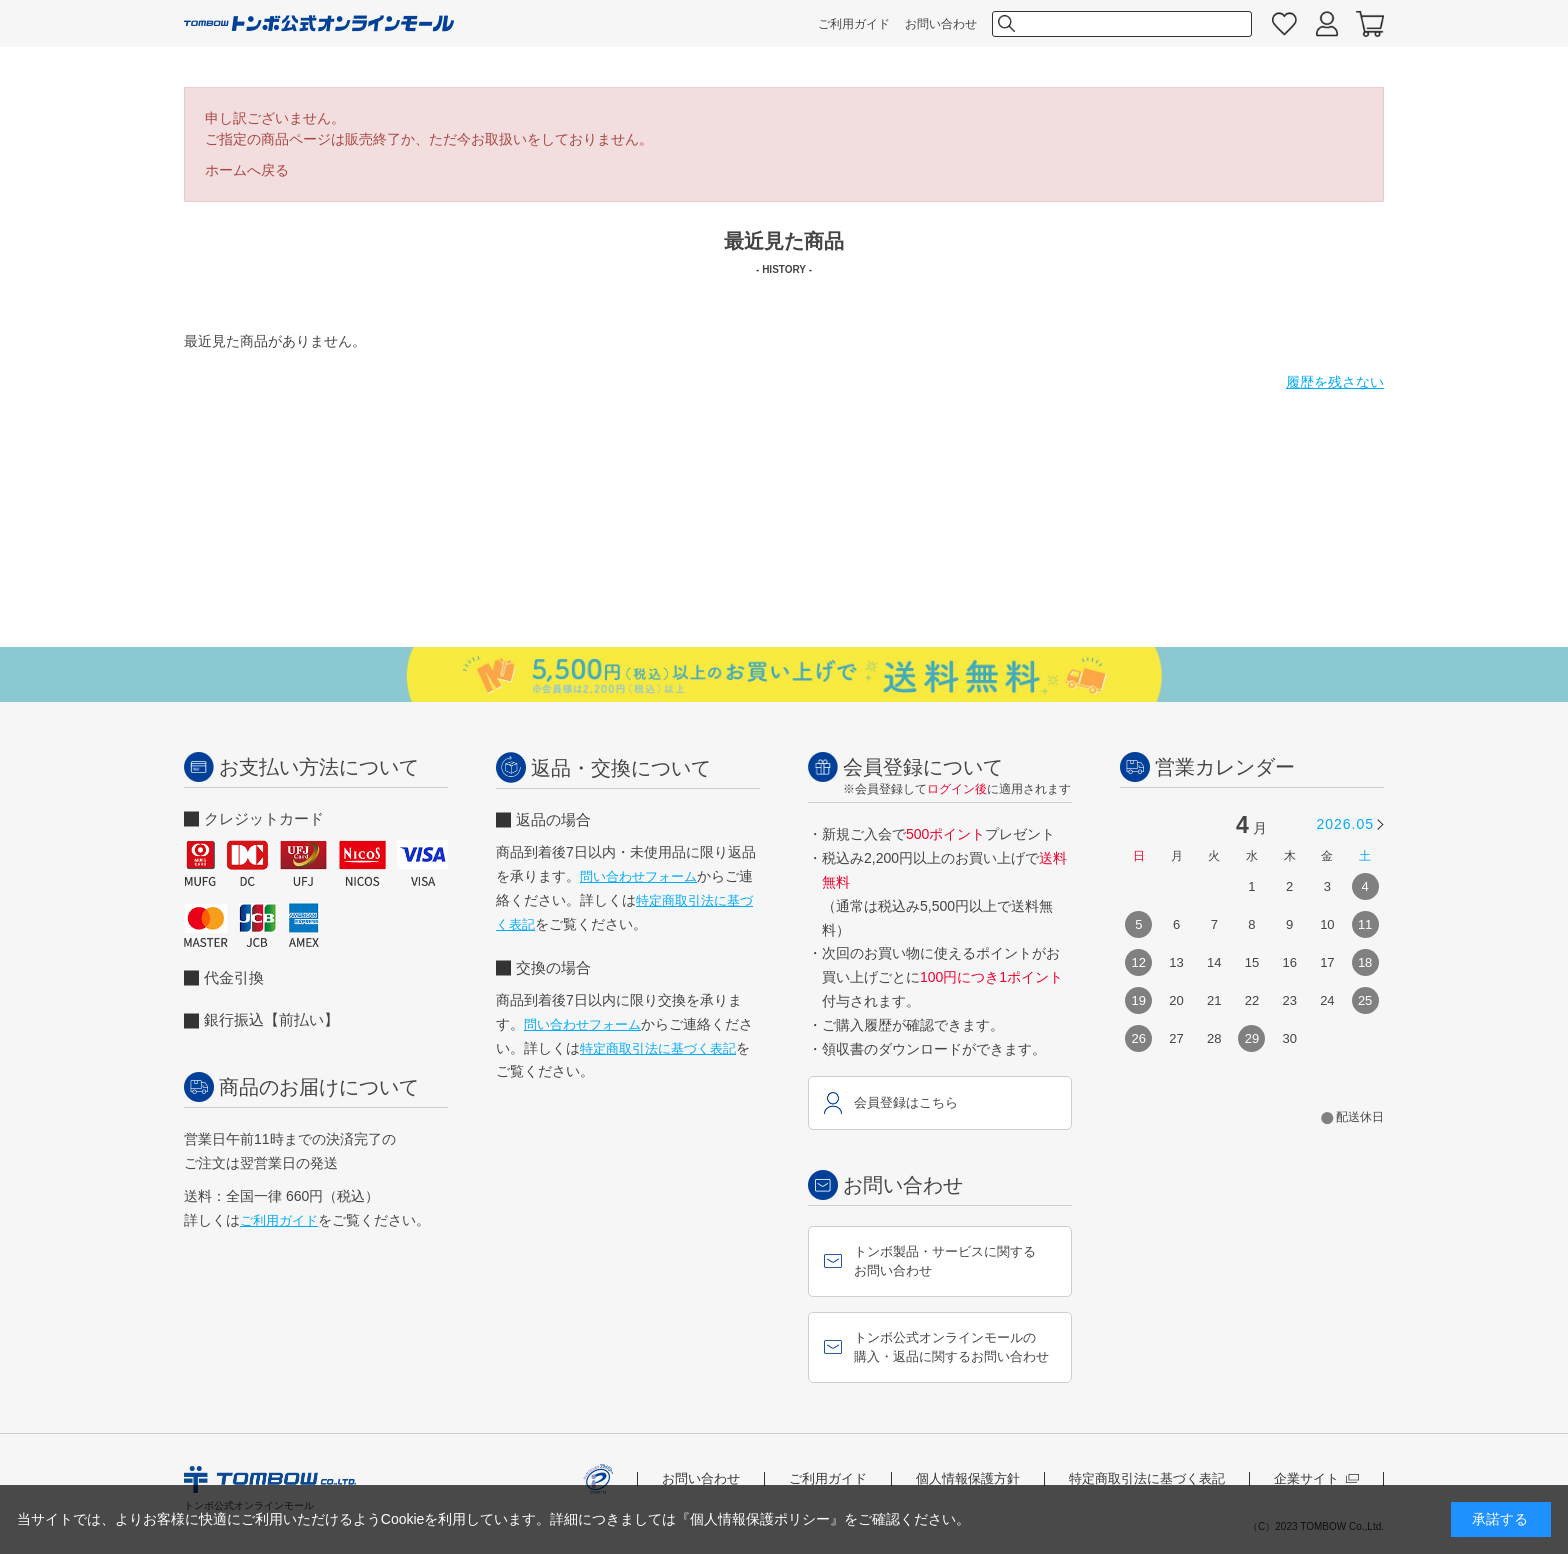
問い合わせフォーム (638, 876)
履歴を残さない (1335, 382)
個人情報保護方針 (968, 1478)
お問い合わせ (941, 24)
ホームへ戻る (247, 170)
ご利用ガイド (854, 24)
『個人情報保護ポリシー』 (760, 1519)
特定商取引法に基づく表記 (658, 1048)
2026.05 (1345, 824)
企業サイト (1316, 1478)
